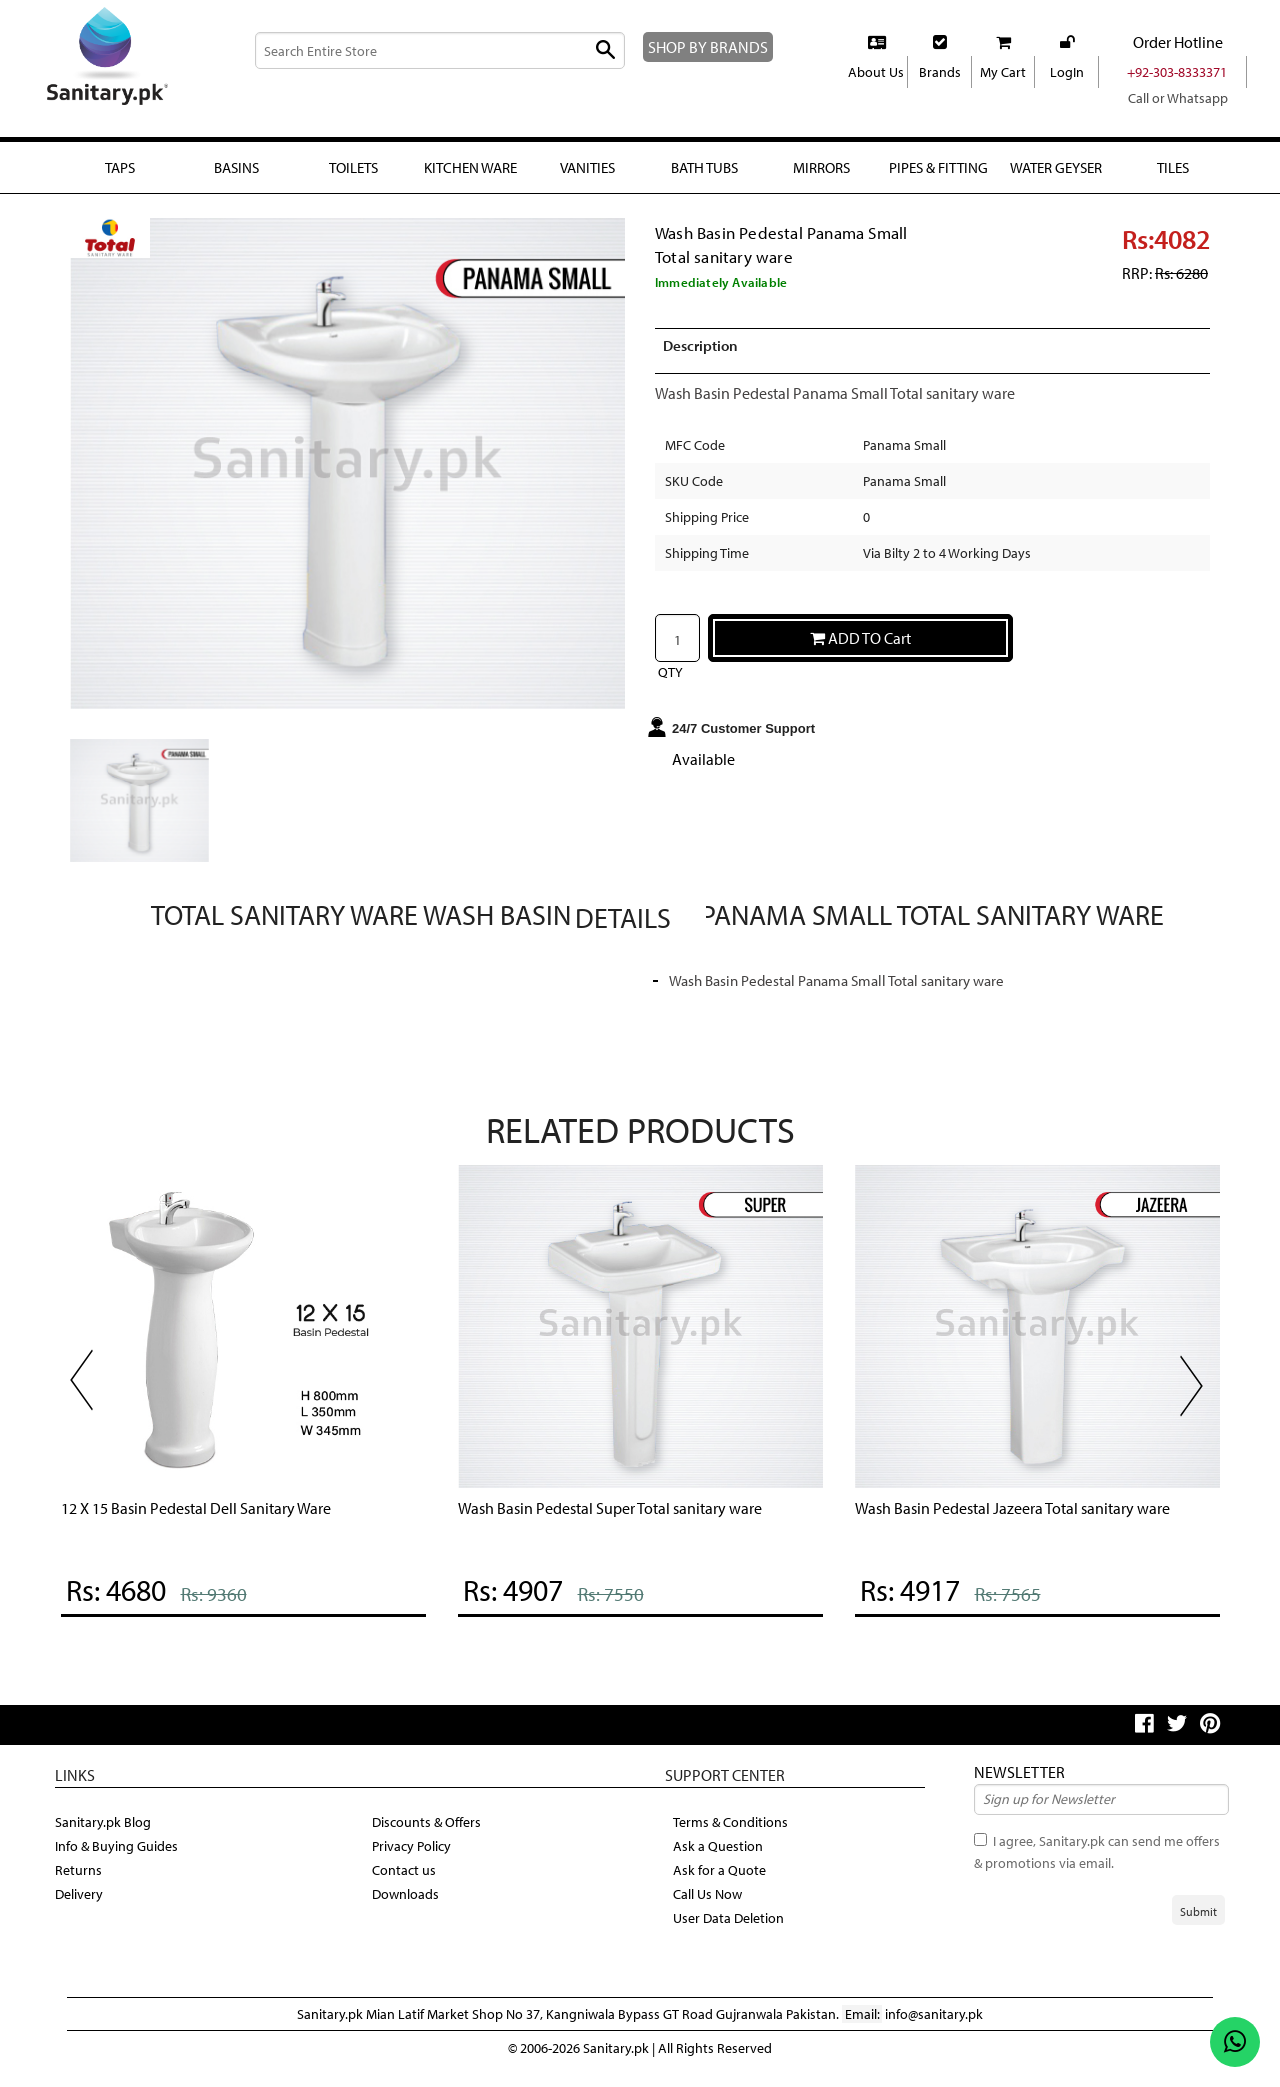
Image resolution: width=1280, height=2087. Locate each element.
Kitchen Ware (470, 167)
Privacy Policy (415, 1859)
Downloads (406, 1907)
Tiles (1173, 167)
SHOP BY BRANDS (719, 46)
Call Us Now (711, 1907)
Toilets (353, 167)
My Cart (1003, 72)
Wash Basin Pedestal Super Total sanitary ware (626, 1521)
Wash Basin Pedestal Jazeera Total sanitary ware (1030, 1521)
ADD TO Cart (860, 652)
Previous (90, 1401)
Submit (1198, 1926)
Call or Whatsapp (1177, 98)
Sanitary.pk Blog (105, 1835)
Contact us (405, 1883)
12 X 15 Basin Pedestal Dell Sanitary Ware (213, 1521)
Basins (236, 167)
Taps (119, 167)
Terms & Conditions (733, 1835)
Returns (79, 1883)
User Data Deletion (732, 1931)
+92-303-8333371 (1177, 72)
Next (1200, 1407)
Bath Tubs (704, 167)
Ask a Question (720, 1859)
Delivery (80, 1907)
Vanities (587, 167)
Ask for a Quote (721, 1883)
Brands (940, 72)
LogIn (1066, 72)
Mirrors (821, 167)
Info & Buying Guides (121, 1859)
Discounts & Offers (430, 1835)
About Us (876, 72)
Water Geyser (1055, 178)
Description (704, 360)
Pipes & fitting (938, 178)
